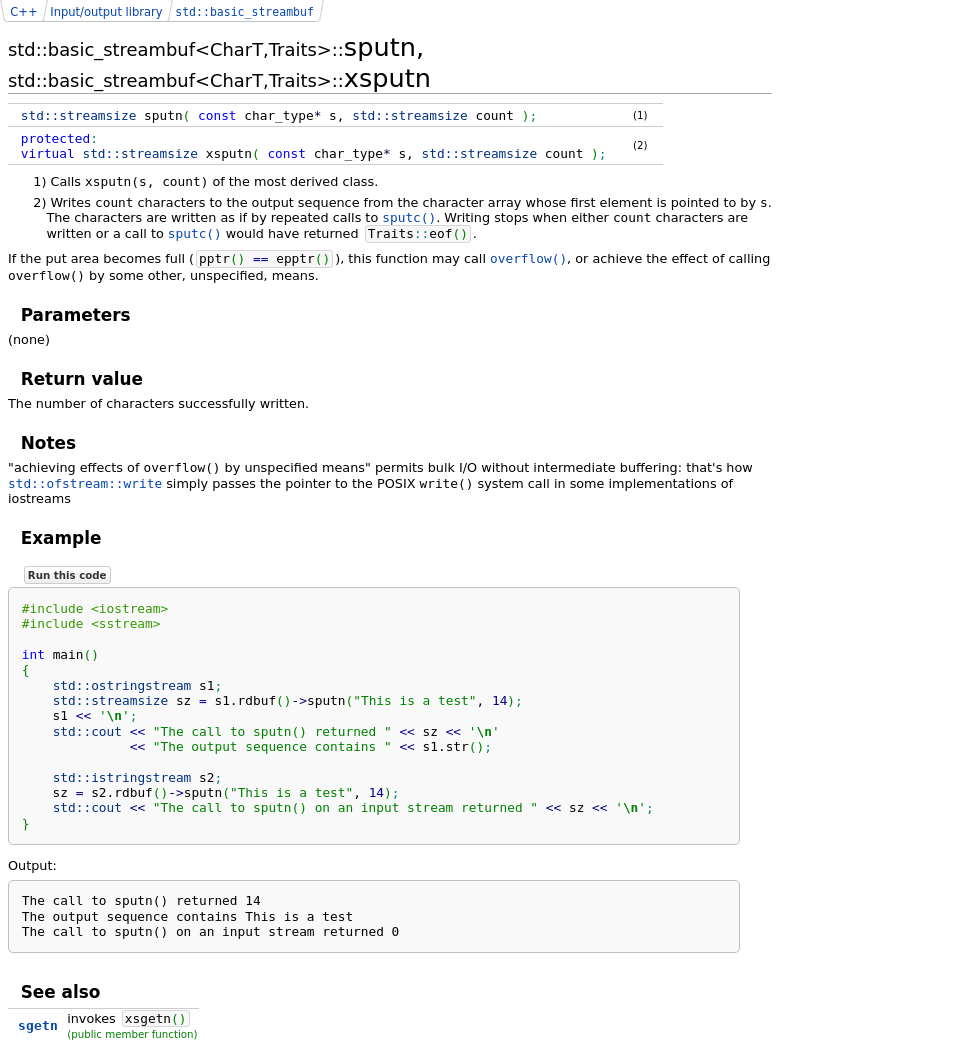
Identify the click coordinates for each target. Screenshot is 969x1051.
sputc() (409, 217)
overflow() (528, 258)
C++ (23, 12)
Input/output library (106, 12)
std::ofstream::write (85, 483)
